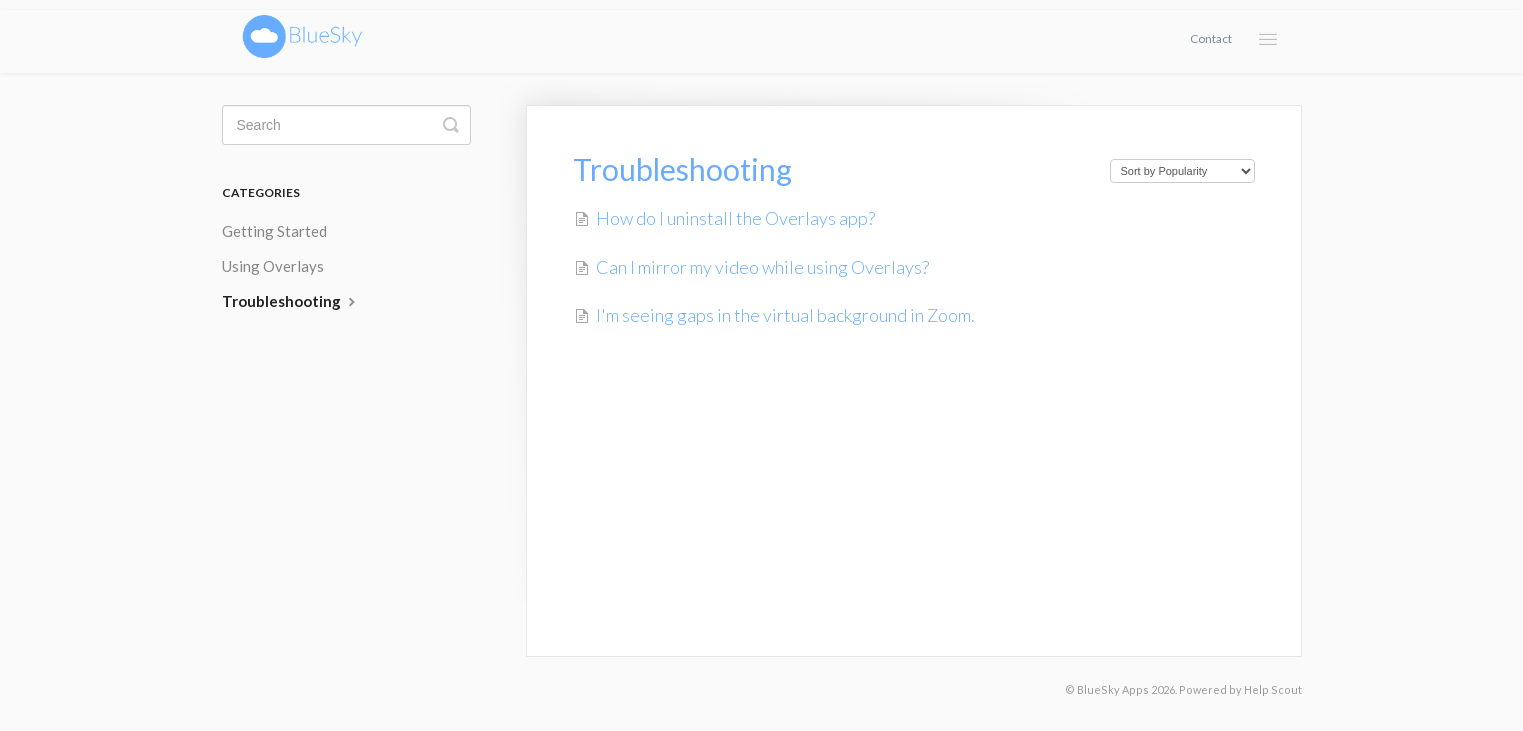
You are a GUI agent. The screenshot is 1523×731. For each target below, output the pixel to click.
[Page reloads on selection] (1182, 171)
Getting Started (274, 231)
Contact (1211, 38)
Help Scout (1273, 689)
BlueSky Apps (1113, 689)
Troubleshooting (291, 301)
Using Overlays (273, 266)
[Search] (346, 125)
